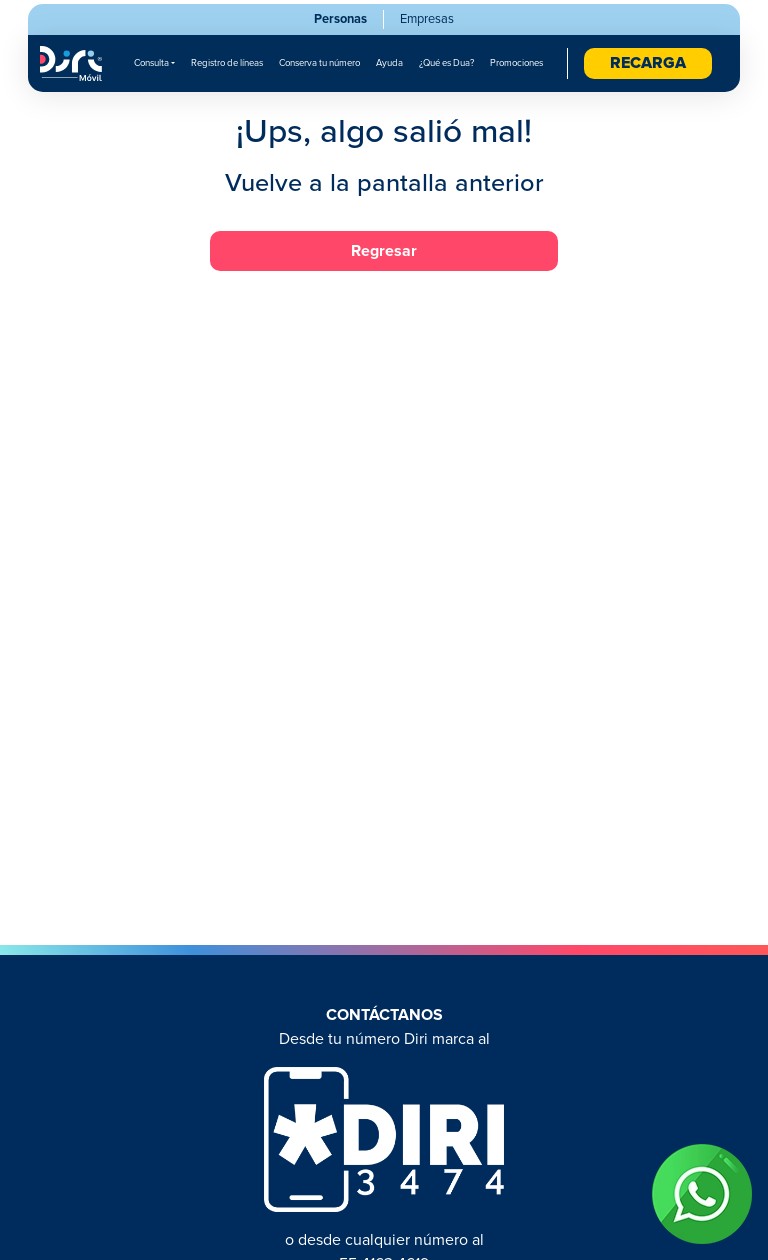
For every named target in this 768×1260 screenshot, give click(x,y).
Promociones (516, 63)
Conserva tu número (319, 63)
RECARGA (648, 63)
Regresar (384, 251)
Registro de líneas (227, 63)
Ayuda (389, 63)
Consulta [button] (151, 63)
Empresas (427, 19)
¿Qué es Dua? (446, 63)
